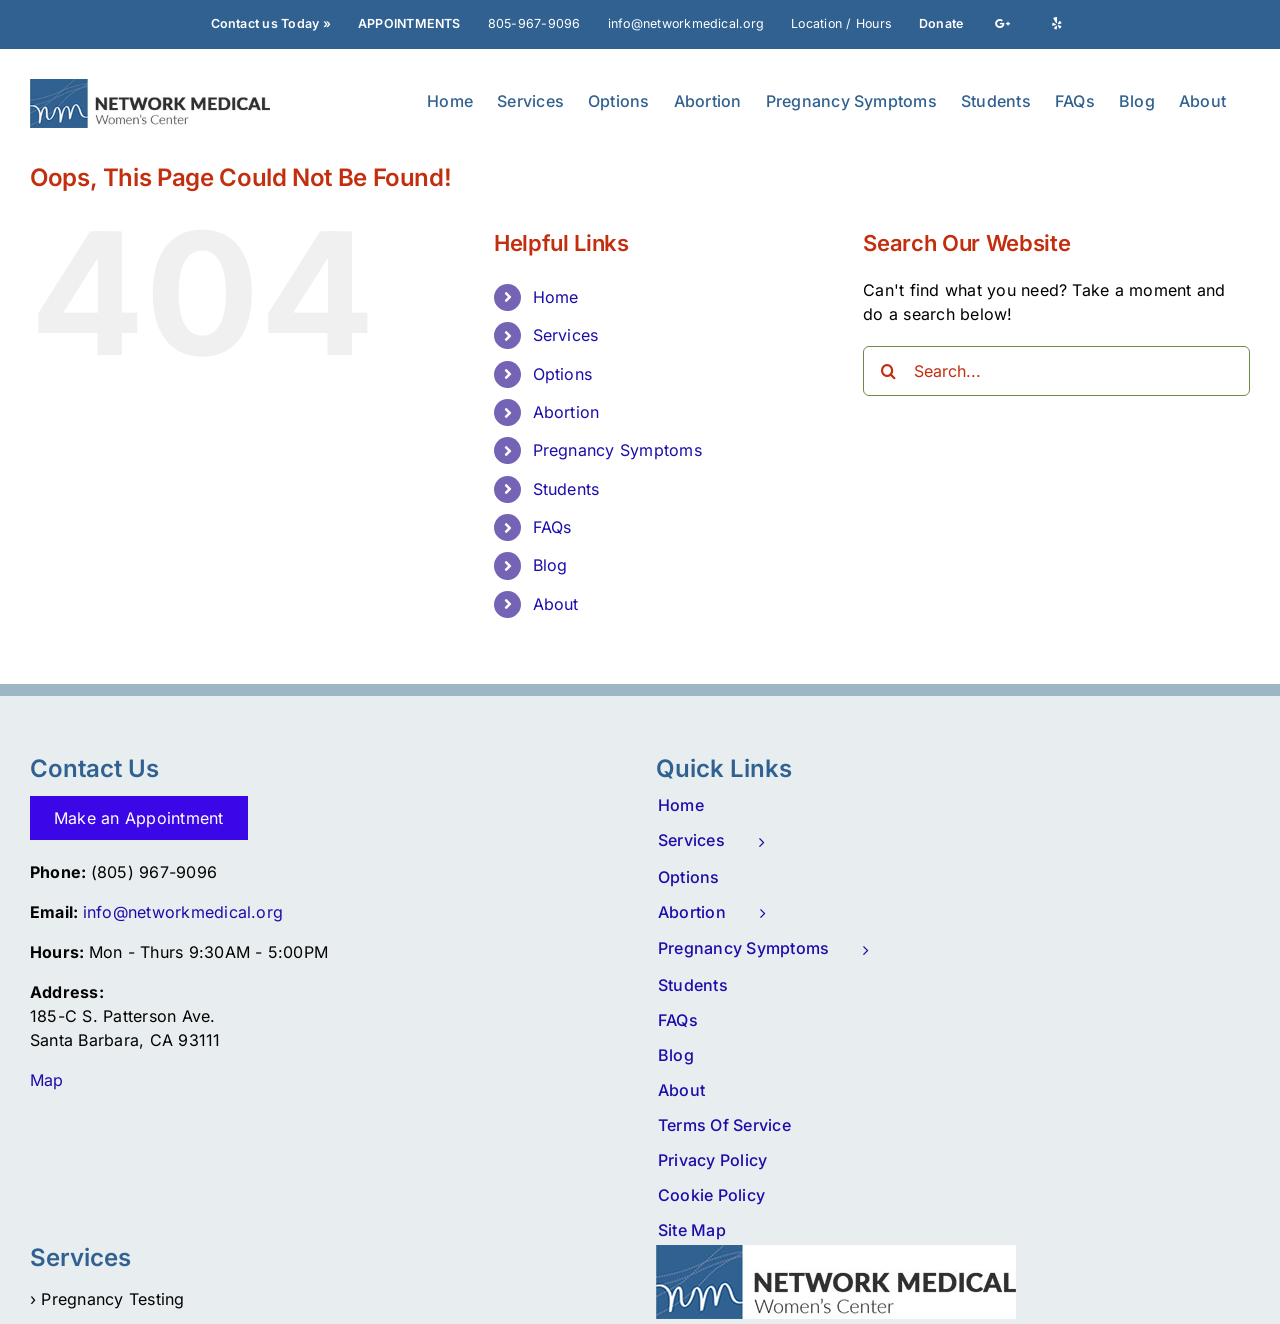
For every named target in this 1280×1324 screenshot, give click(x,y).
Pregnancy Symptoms (617, 450)
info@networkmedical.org (183, 912)
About (556, 604)
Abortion (566, 412)
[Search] (888, 371)
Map (47, 1080)
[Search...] (1056, 371)
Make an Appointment (139, 818)
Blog (550, 565)
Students (566, 489)
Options (563, 374)
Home (556, 297)
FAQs (552, 527)
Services (566, 335)
